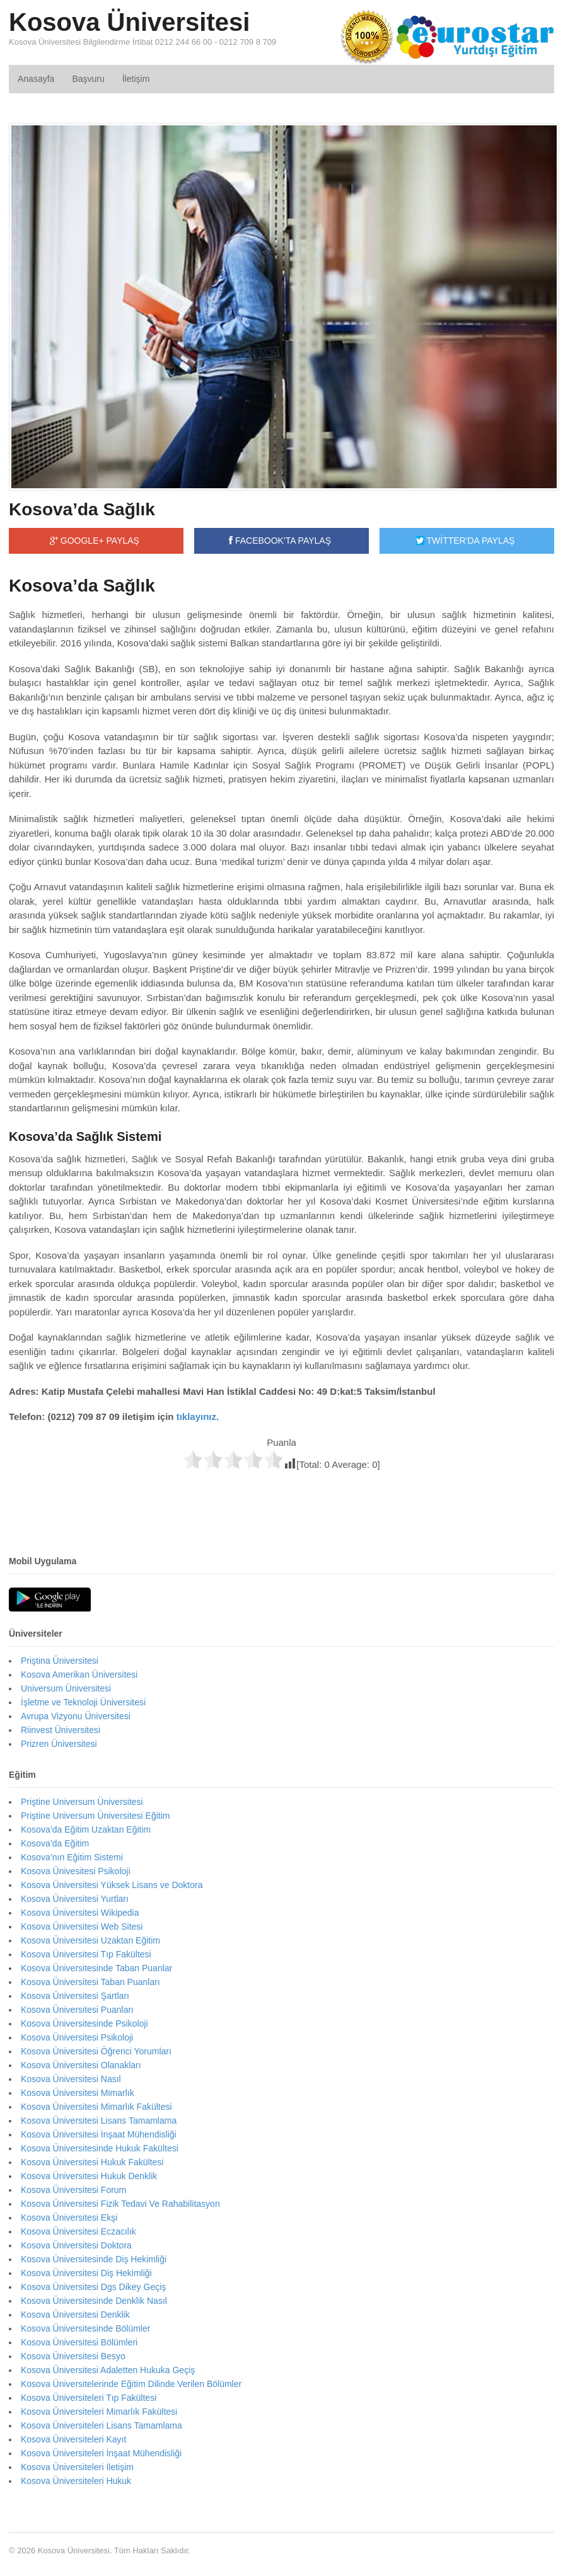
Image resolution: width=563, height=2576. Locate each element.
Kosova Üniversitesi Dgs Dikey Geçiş (93, 2287)
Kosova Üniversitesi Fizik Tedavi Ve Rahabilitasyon (120, 2204)
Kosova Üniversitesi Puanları (77, 2010)
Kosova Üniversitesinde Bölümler (85, 2328)
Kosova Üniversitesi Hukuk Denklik (89, 2176)
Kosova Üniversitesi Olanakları (81, 2065)
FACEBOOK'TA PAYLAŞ (280, 540)
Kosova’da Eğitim (55, 1843)
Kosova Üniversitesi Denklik (75, 2315)
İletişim (136, 79)
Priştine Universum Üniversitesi (82, 1802)
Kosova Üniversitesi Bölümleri (79, 2342)
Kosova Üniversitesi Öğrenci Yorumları (96, 2051)
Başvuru (88, 79)
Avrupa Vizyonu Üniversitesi (76, 1716)
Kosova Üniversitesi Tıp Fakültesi (86, 1954)
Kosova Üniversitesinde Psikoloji (84, 2023)
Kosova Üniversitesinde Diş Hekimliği (93, 2259)
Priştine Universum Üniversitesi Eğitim (95, 1816)
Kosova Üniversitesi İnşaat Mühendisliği (99, 2134)
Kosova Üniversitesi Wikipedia (80, 1913)
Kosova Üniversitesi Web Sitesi (81, 1926)
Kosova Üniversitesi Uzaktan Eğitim (90, 1940)
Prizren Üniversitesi (59, 1744)
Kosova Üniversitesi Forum (73, 2190)
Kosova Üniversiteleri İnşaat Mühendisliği (101, 2453)
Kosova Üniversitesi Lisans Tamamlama (99, 2120)
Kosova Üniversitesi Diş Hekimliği (86, 2273)
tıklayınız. (198, 1416)
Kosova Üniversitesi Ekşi (69, 2217)
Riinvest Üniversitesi (60, 1730)
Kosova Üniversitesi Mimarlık (77, 2093)
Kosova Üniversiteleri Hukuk (76, 2481)
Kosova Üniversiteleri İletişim (77, 2467)
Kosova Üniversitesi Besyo (73, 2356)
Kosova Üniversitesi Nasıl (71, 2079)
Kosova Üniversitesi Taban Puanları (90, 1982)
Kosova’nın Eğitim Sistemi (72, 1857)
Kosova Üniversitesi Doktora (76, 2245)
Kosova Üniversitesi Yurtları (75, 1899)
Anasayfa (36, 79)
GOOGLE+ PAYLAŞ (94, 540)
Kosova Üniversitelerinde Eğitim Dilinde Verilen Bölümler (131, 2384)
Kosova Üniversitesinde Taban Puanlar (96, 1968)
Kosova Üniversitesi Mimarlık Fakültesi (96, 2107)
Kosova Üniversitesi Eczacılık (78, 2231)
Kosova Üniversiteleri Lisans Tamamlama (101, 2425)
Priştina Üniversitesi (59, 1661)
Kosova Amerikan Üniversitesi (79, 1674)
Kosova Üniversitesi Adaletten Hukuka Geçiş (108, 2370)
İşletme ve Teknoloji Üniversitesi (83, 1702)
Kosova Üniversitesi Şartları (75, 1996)
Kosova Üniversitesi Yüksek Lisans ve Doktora (111, 1885)
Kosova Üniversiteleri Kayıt (73, 2439)
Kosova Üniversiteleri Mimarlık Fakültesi (99, 2412)
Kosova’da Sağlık (82, 509)
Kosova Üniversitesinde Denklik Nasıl (94, 2301)
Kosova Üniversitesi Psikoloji (77, 2037)
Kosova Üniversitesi (129, 22)
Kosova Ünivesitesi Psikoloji (76, 1871)
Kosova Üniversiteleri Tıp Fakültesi (88, 2398)
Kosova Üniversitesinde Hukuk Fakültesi (99, 2148)
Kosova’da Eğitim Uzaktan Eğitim (86, 1829)
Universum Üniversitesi (66, 1688)
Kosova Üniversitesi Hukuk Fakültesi (92, 2162)
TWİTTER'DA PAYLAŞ (465, 540)
